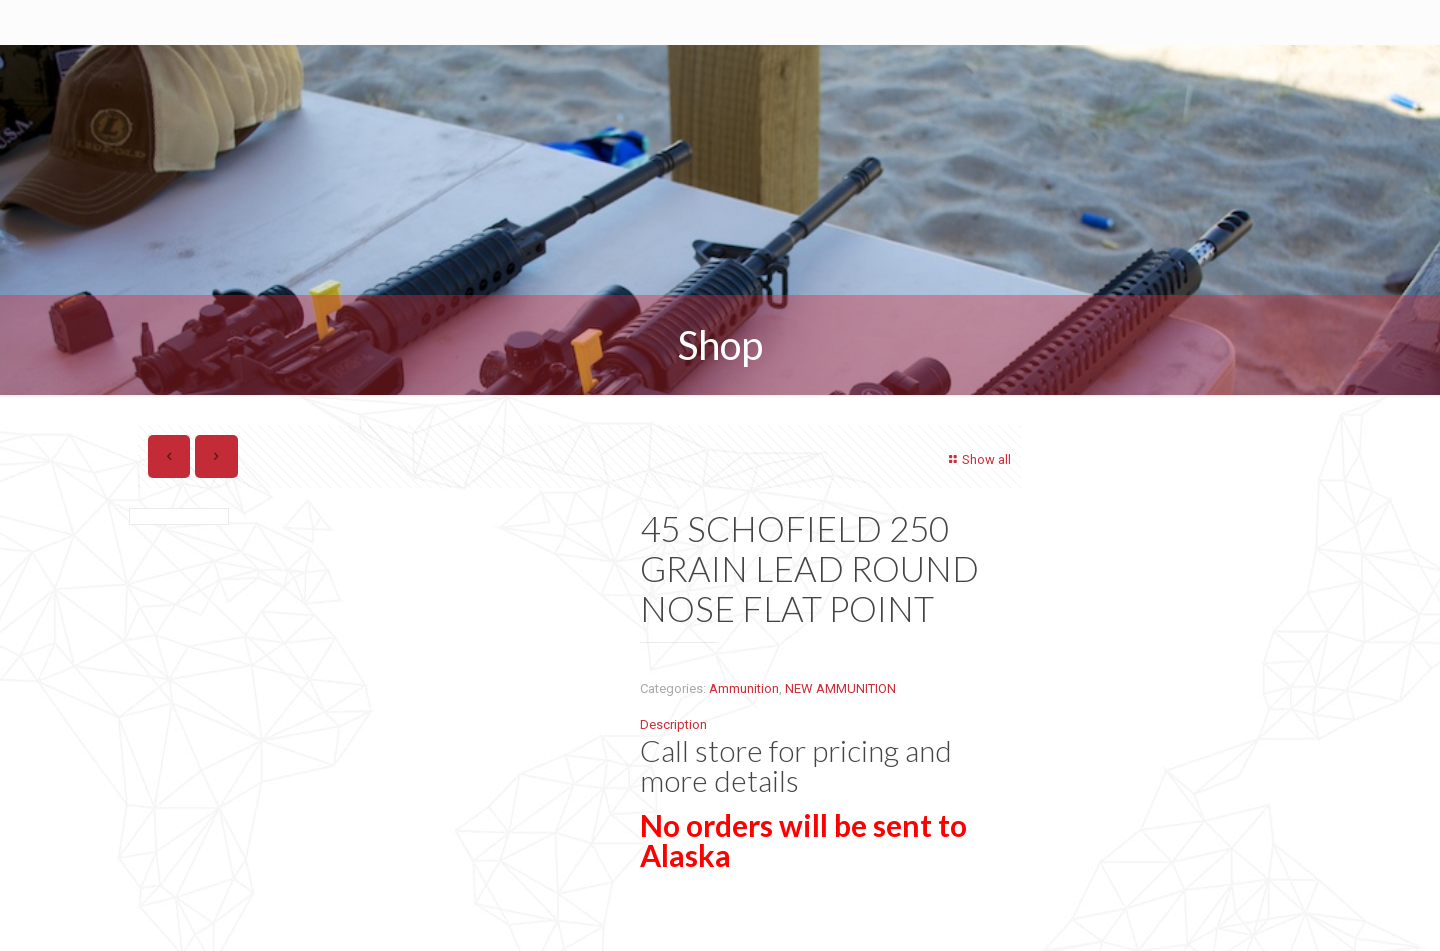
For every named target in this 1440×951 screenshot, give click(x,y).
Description (673, 724)
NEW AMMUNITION (840, 688)
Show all (977, 459)
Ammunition (744, 688)
